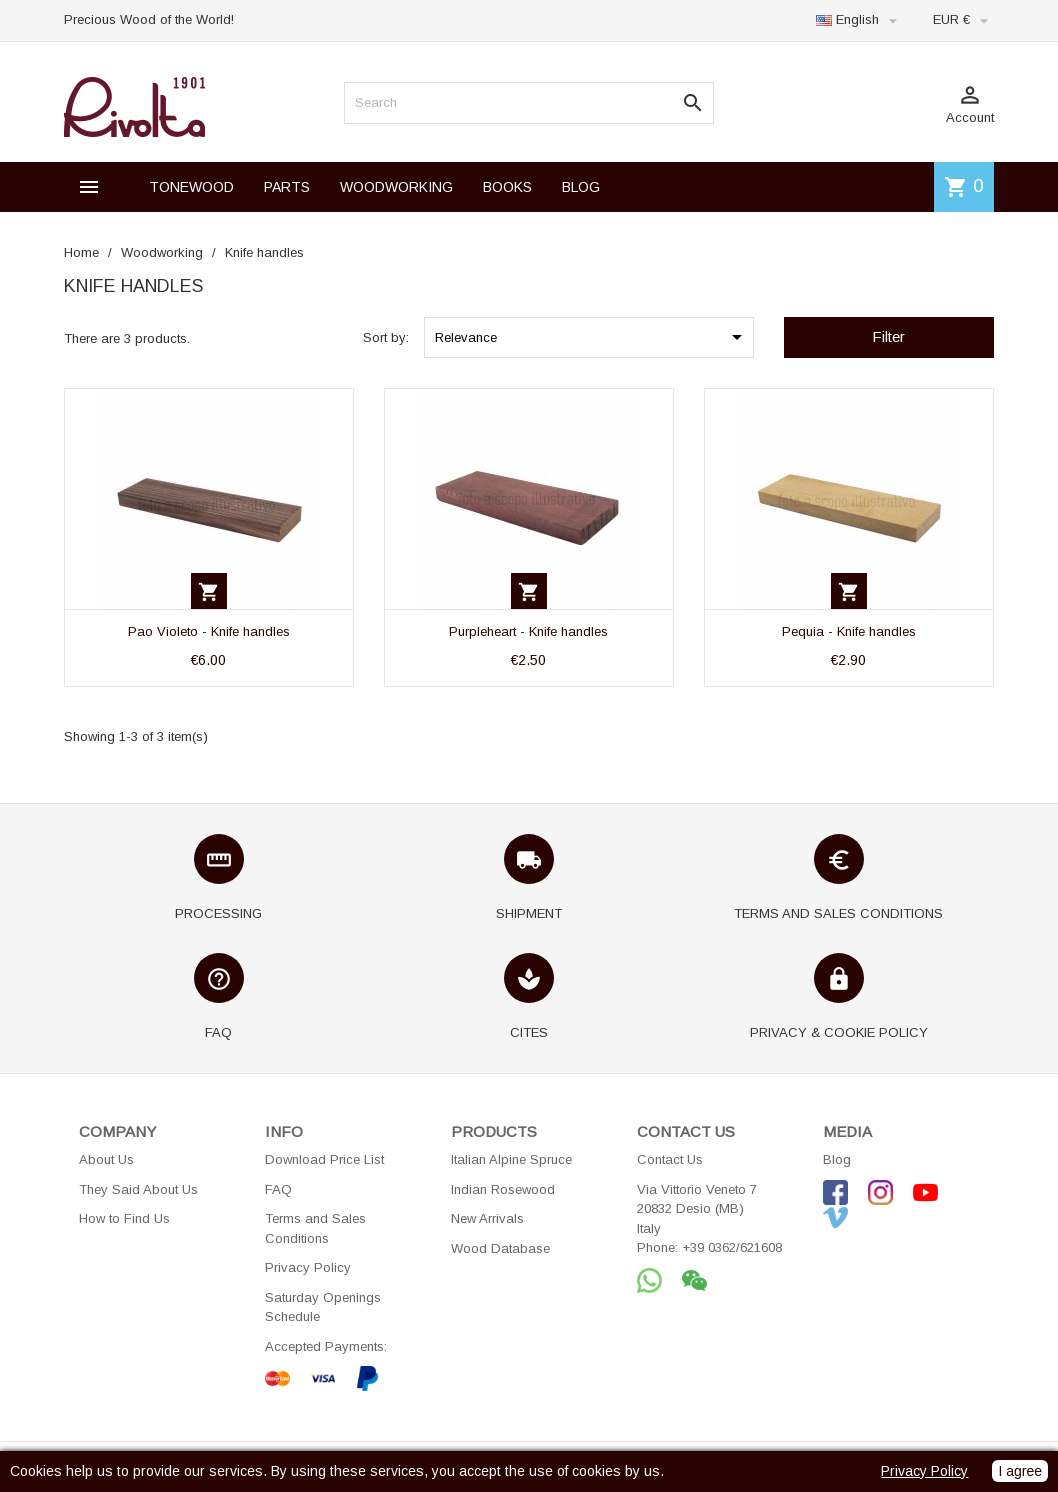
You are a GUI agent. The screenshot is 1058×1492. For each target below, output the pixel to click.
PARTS (287, 187)
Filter (888, 336)
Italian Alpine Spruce (511, 1159)
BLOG (581, 187)
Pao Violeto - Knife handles (209, 631)
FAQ (278, 1189)
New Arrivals (487, 1218)
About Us (106, 1159)
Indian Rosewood (503, 1189)
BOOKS (507, 187)
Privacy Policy (308, 1267)
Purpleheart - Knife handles (528, 631)
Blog (837, 1159)
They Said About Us (138, 1189)
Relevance (592, 337)
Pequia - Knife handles (849, 631)
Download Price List (324, 1159)
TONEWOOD (191, 187)
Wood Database (500, 1248)
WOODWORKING (396, 187)
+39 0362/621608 (732, 1247)
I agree (1020, 1471)
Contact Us (670, 1159)
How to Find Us (124, 1218)
